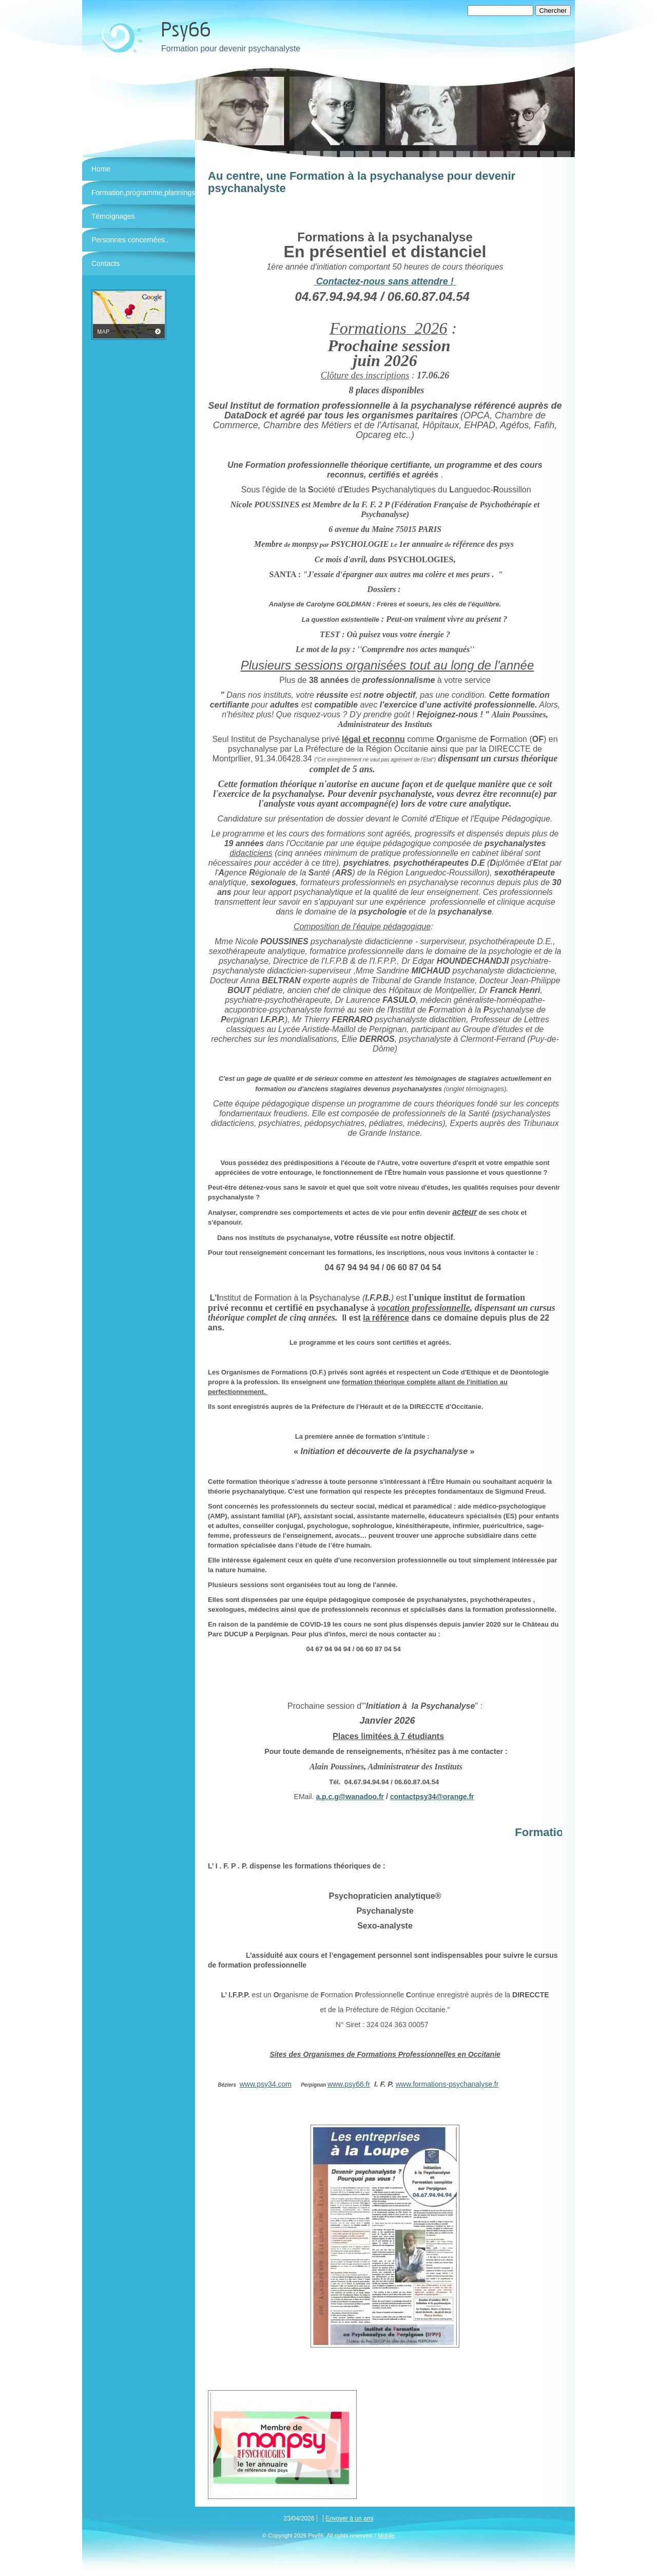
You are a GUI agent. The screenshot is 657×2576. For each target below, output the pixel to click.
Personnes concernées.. (130, 240)
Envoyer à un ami (349, 2518)
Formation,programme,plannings (143, 192)
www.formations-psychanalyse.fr (447, 2084)
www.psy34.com (266, 2084)
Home (100, 169)
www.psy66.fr (348, 2084)
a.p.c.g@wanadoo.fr (350, 1796)
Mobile (386, 2535)
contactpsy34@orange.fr (432, 1796)
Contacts (105, 263)
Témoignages (113, 216)
